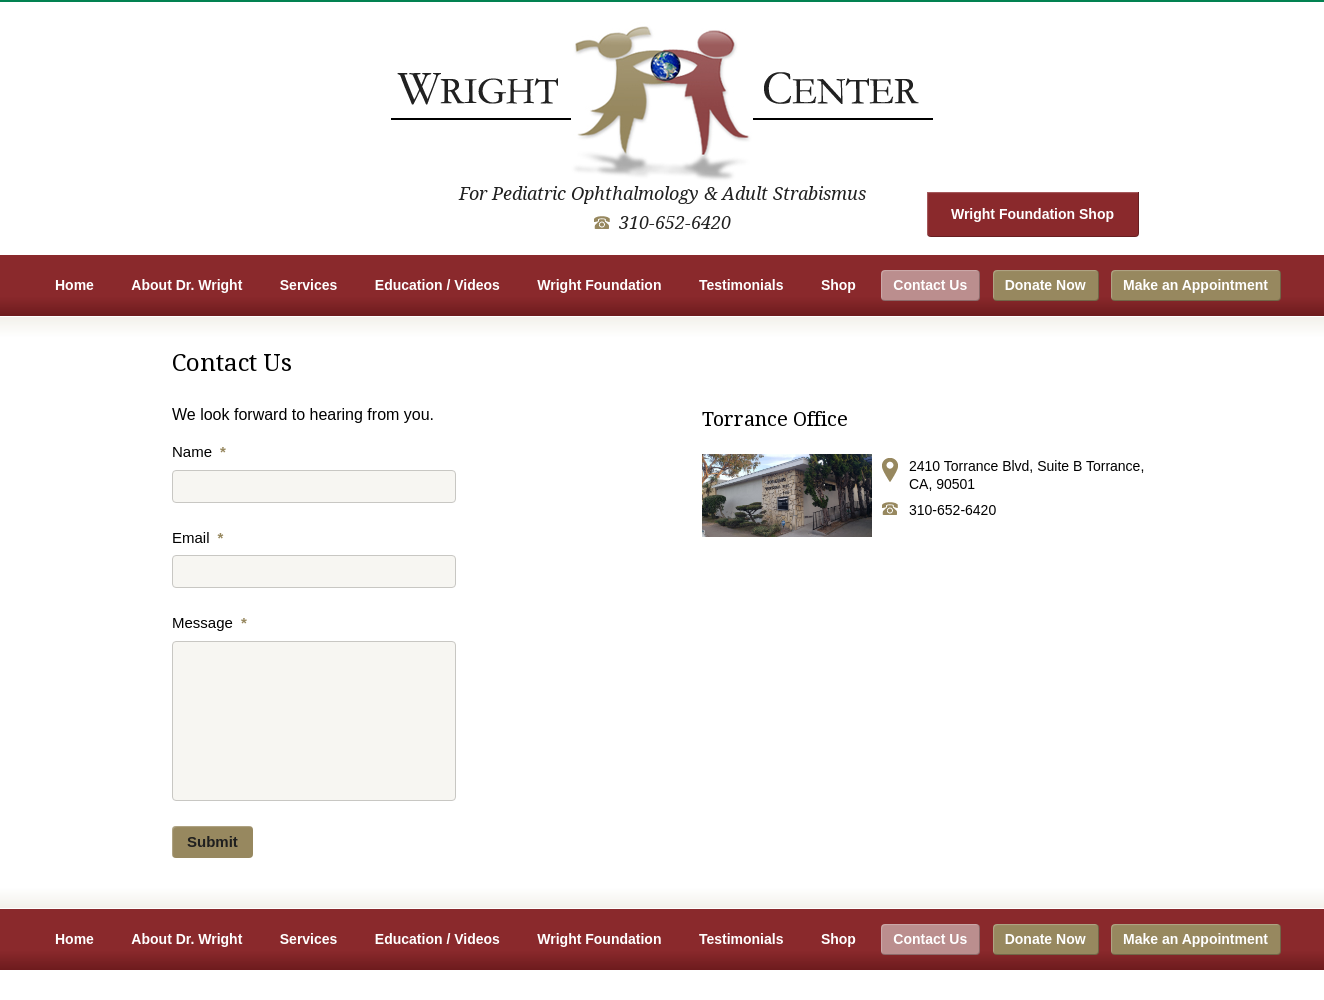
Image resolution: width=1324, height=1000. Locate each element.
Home (74, 285)
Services (309, 285)
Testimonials (741, 285)
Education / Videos (437, 285)
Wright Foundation (599, 285)
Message (209, 622)
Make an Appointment (1195, 285)
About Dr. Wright (186, 285)
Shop (838, 285)
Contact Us (930, 285)
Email (197, 537)
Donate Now (1045, 285)
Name (199, 451)
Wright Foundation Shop (1032, 214)
